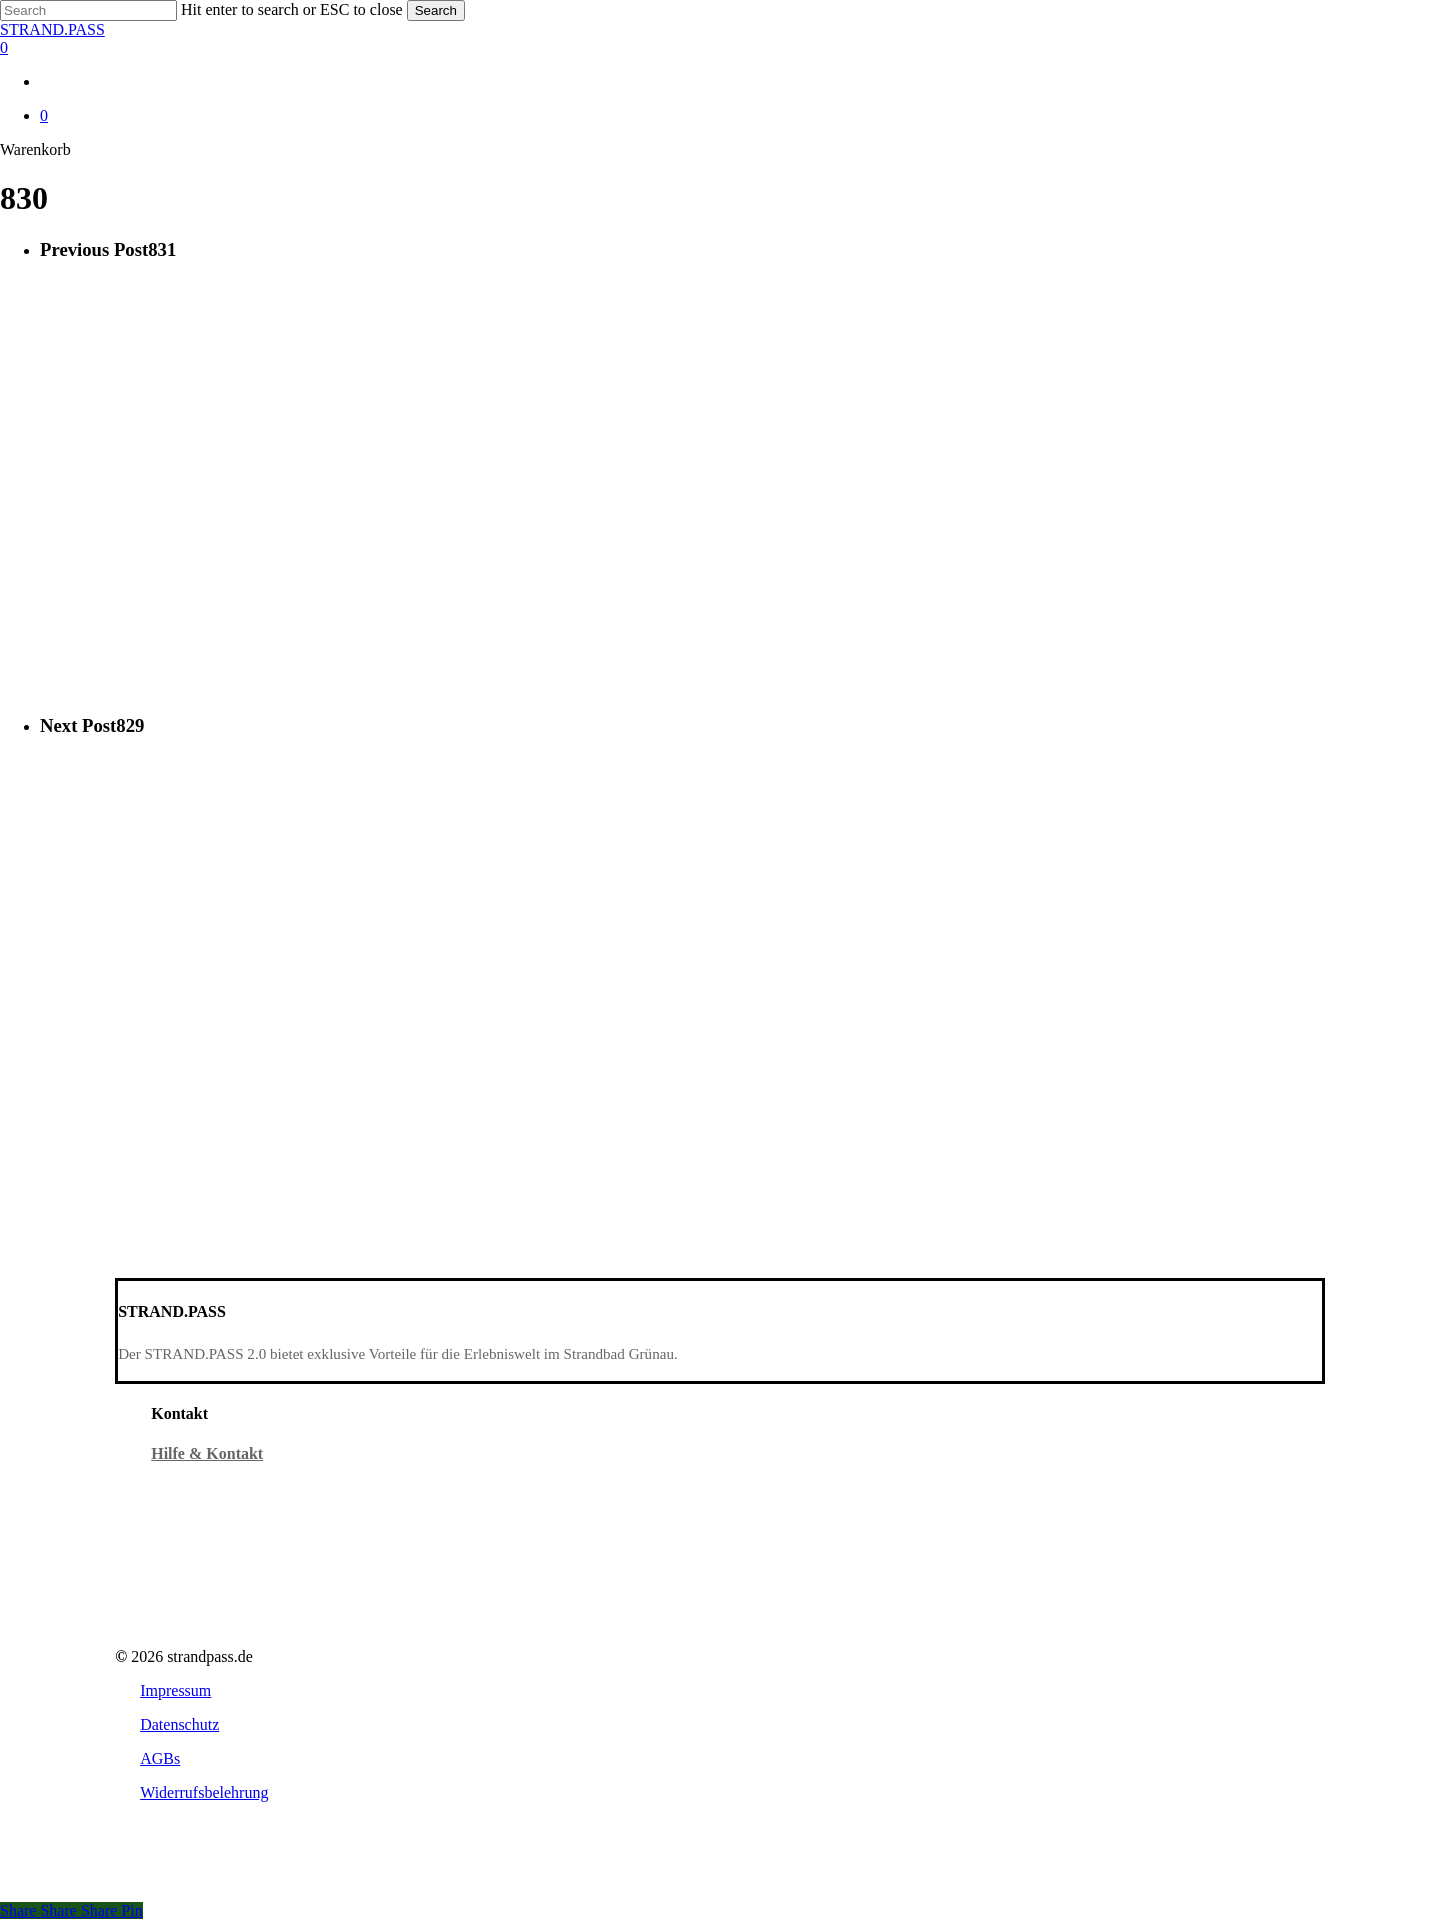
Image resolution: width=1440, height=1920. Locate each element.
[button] (175, 1690)
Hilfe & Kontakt (207, 1453)
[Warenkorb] (720, 48)
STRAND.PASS (52, 29)
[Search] (88, 10)
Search (436, 10)
